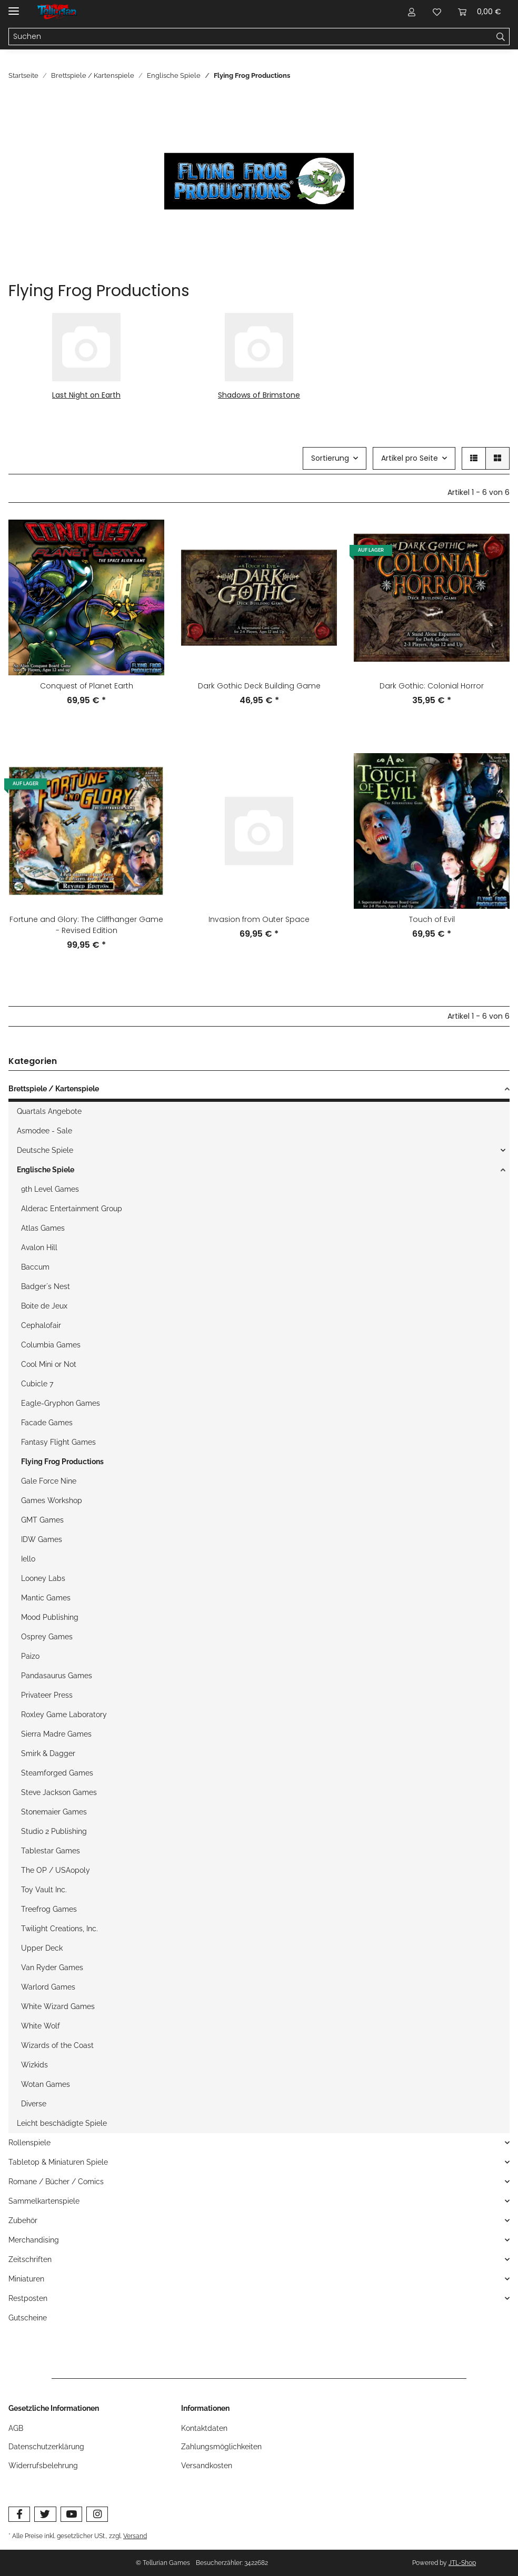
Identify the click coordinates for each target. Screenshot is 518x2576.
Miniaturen (26, 2279)
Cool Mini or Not (48, 1364)
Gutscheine (27, 2318)
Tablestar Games (50, 1851)
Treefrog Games (49, 1909)
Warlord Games (48, 1987)
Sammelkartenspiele (43, 2201)
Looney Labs (43, 1578)
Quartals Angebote (49, 1111)
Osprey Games (47, 1636)
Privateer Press (47, 1695)
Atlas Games (43, 1228)
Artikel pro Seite (409, 458)
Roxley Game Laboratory (64, 1714)
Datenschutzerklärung (46, 2446)
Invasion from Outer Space (259, 919)
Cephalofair (41, 1325)
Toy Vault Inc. (44, 1889)
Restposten (27, 2298)
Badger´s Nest (45, 1286)
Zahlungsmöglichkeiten (221, 2446)
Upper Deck (42, 1948)
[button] (411, 11)
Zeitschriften (30, 2259)
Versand (135, 2536)
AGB (15, 2428)
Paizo (30, 1656)
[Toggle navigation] (13, 6)
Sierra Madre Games (56, 1734)
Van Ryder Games (52, 1967)
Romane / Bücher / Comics (56, 2181)
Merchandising (33, 2240)
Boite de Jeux (44, 1306)
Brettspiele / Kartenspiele (53, 1088)
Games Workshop (51, 1500)
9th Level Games (50, 1189)
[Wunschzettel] (437, 11)
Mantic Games (46, 1598)
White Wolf (40, 2026)
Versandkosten (206, 2465)
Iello (28, 1559)
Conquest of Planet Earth (86, 686)
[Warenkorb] (480, 11)
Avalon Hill (39, 1247)
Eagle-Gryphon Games (60, 1403)
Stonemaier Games (54, 1812)
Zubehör (22, 2220)
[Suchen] (250, 37)
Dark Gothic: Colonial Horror (432, 686)
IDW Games (41, 1539)
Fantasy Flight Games (58, 1442)
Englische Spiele (45, 1169)
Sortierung (330, 458)
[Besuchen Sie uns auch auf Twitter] (45, 2514)
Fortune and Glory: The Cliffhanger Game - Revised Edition (86, 925)
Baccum (35, 1267)
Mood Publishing (49, 1617)
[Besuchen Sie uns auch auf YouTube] (71, 2514)
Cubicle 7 (37, 1384)
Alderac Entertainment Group (71, 1208)
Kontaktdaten (204, 2428)
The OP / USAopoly (55, 1870)
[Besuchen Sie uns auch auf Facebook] (19, 2514)
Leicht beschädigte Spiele (62, 2123)
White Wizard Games (58, 2006)
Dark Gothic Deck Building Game (259, 686)
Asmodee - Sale (44, 1131)
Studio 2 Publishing (54, 1831)
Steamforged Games (57, 1773)
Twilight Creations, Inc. (59, 1928)
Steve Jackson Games (59, 1792)
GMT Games (42, 1520)
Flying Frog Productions (62, 1461)
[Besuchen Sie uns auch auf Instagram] (97, 2514)
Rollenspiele (29, 2142)
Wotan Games (45, 2084)
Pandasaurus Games (56, 1675)
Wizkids (34, 2065)
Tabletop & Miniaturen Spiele (58, 2162)
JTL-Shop (462, 2563)
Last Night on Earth (86, 395)
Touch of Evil (432, 919)
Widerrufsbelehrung (43, 2465)
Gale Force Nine (48, 1481)
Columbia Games (51, 1345)
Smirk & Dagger (48, 1753)
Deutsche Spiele (45, 1150)
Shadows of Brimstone (259, 395)
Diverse (33, 2104)
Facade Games (47, 1422)
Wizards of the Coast (57, 2045)
